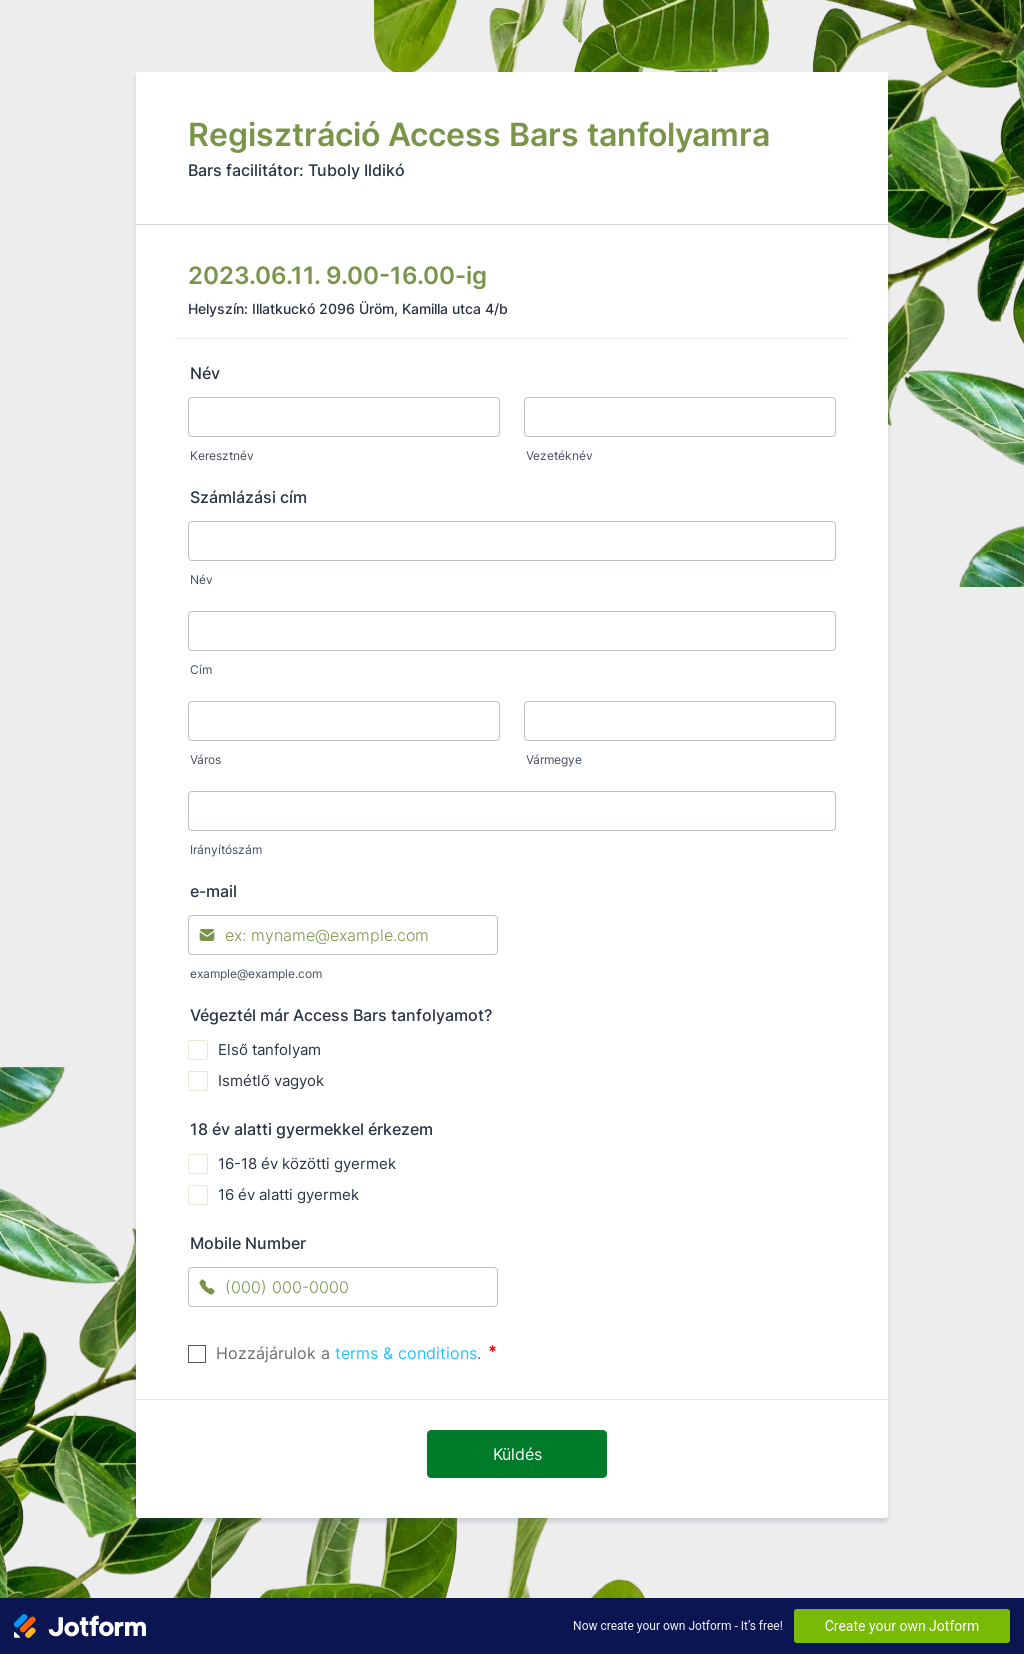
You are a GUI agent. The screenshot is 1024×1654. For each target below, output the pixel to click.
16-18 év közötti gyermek (307, 1163)
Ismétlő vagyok (271, 1080)
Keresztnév (222, 455)
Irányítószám (226, 849)
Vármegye (554, 759)
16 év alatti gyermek (288, 1194)
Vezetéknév (559, 455)
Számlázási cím (248, 497)
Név (205, 373)
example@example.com (256, 973)
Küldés (517, 1454)
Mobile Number (248, 1243)
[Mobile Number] (343, 1287)
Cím (201, 669)
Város (205, 759)
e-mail (213, 891)
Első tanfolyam (269, 1049)
